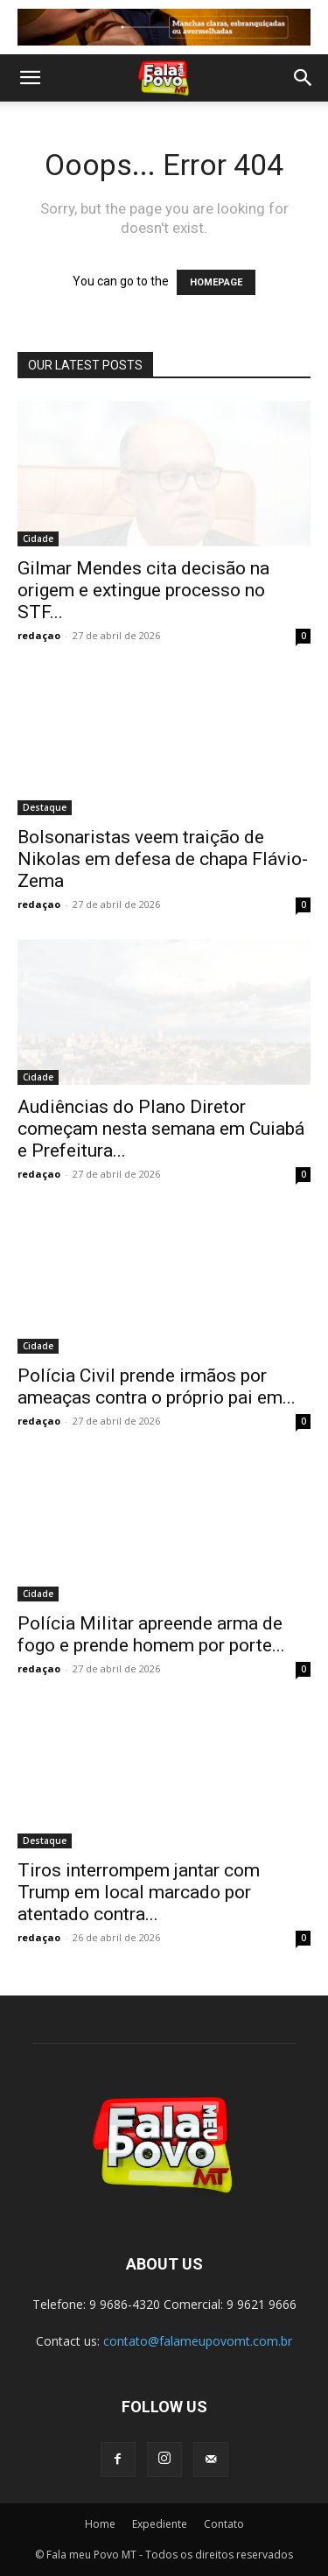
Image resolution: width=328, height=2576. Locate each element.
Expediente (159, 2523)
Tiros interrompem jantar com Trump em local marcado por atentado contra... (138, 1892)
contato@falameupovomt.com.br (197, 2341)
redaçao (38, 635)
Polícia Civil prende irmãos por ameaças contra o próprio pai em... (156, 1386)
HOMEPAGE (216, 282)
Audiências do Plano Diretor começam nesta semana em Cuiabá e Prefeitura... (160, 1128)
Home (100, 2523)
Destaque (44, 807)
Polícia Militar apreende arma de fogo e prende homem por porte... (151, 1634)
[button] (30, 78)
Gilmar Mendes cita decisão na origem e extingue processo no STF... (143, 590)
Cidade (38, 538)
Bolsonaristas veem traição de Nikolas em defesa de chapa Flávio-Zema (162, 859)
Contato (224, 2523)
